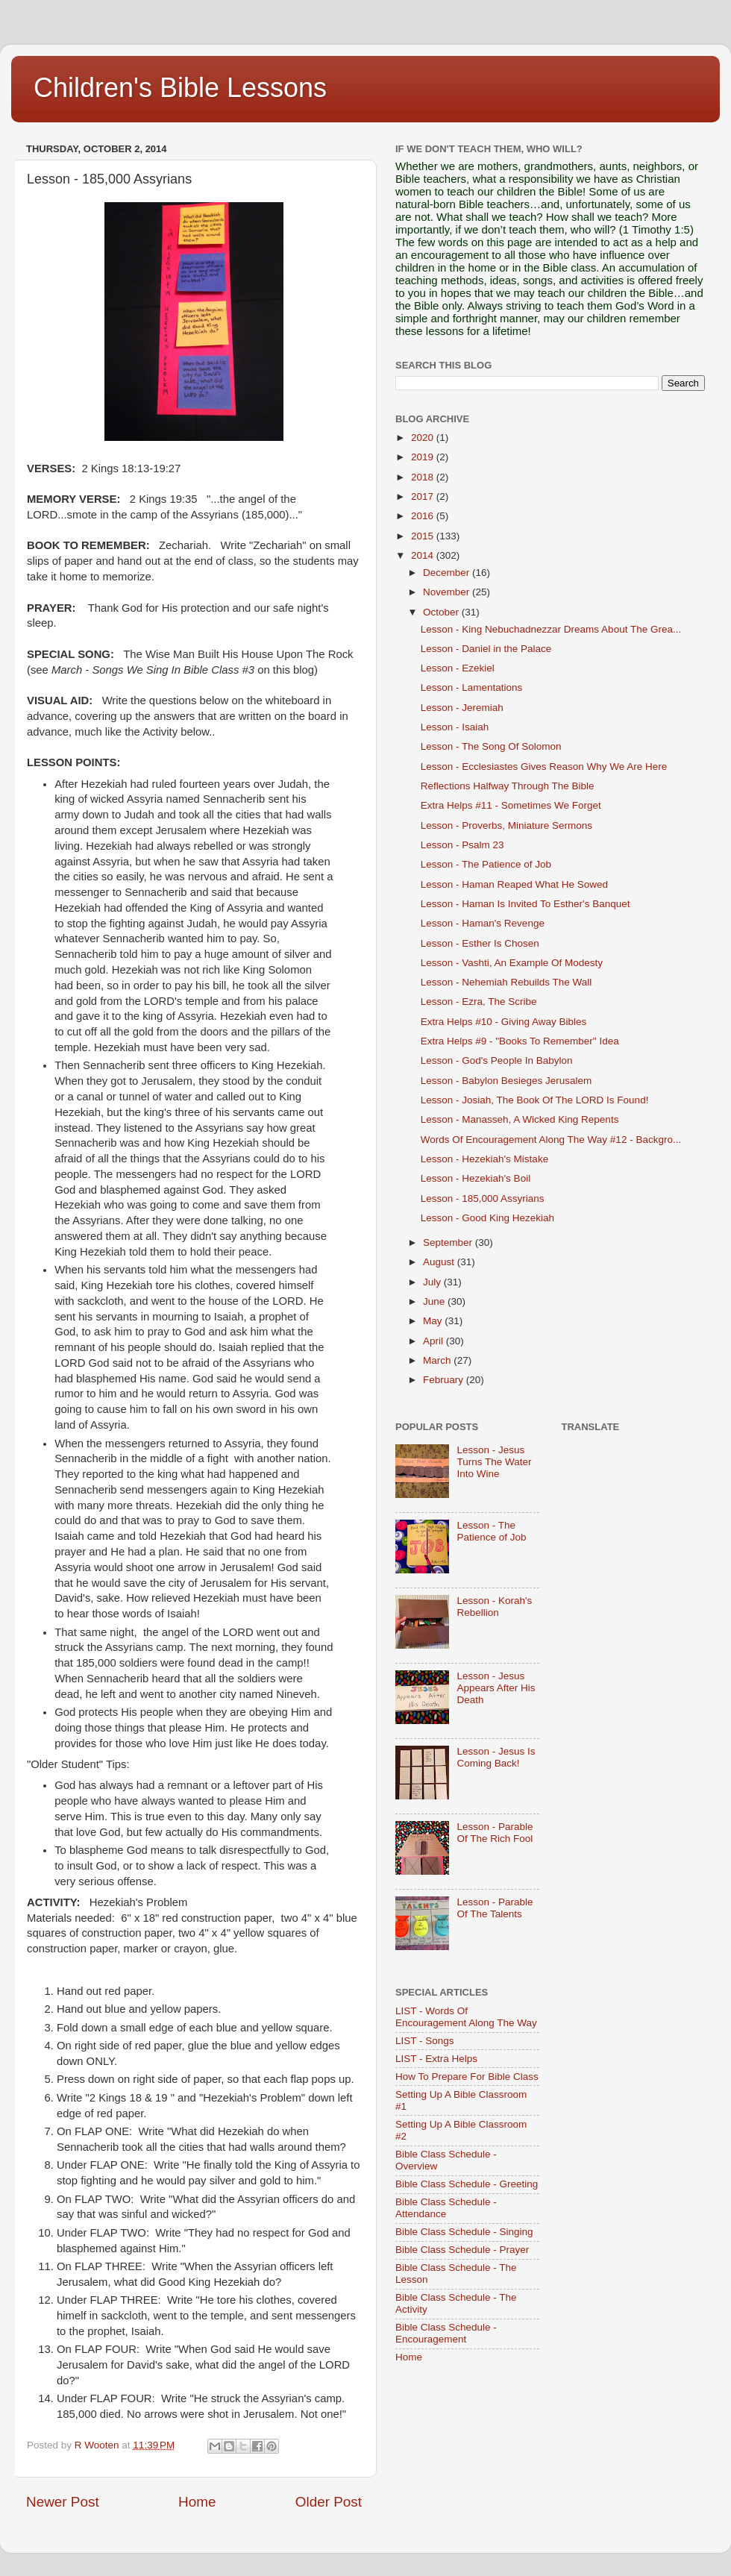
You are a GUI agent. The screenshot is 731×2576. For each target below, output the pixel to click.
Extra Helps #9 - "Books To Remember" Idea (520, 1041)
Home (197, 2502)
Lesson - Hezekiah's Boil (475, 1178)
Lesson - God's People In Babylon (497, 1060)
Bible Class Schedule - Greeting (466, 2184)
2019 (423, 457)
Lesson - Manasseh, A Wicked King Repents (520, 1119)
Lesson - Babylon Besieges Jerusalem (506, 1080)
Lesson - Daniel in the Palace (486, 648)
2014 (423, 555)
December (447, 572)
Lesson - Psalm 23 (462, 844)
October (442, 612)
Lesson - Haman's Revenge (483, 923)
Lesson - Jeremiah (462, 707)
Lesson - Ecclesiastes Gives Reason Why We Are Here (544, 766)
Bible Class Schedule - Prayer (462, 2249)
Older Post (328, 2502)
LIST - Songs (424, 2040)
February (444, 1379)
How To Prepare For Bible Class (467, 2076)
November (447, 592)
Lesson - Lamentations (472, 687)
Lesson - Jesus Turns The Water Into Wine (494, 1461)
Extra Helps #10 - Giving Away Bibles (504, 1021)
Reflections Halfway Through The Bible (507, 786)
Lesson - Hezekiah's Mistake (484, 1159)
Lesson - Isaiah (455, 727)
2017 (423, 496)
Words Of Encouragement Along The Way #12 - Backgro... (551, 1139)
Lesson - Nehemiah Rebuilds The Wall (506, 982)
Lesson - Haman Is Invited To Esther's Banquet (525, 903)
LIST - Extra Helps (436, 2058)
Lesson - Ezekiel (458, 668)
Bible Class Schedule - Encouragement (446, 2333)
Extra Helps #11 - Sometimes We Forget (511, 805)
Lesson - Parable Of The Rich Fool (495, 1832)
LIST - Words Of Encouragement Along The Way (466, 2016)
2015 (423, 536)
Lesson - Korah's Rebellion (494, 1606)
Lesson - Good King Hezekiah (487, 1217)
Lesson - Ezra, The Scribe (479, 1001)
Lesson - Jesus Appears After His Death (496, 1687)
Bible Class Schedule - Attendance (446, 2207)
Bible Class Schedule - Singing (464, 2231)
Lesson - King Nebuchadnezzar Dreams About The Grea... (551, 629)
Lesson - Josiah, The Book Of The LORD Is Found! (535, 1100)
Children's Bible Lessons (180, 87)
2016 (423, 515)
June (435, 1301)
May (434, 1320)
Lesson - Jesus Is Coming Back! (496, 1757)
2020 (423, 437)
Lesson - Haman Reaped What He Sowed (514, 884)
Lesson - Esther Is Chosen (480, 943)
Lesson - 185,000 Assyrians (483, 1198)
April (434, 1341)
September (449, 1242)
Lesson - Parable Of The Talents (495, 1908)
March (438, 1360)
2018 (423, 477)
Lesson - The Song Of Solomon (491, 746)
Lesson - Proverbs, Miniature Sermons (506, 825)
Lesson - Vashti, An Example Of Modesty (512, 962)
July (433, 1282)
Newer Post (62, 2502)
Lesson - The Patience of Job (486, 864)
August (440, 1261)
